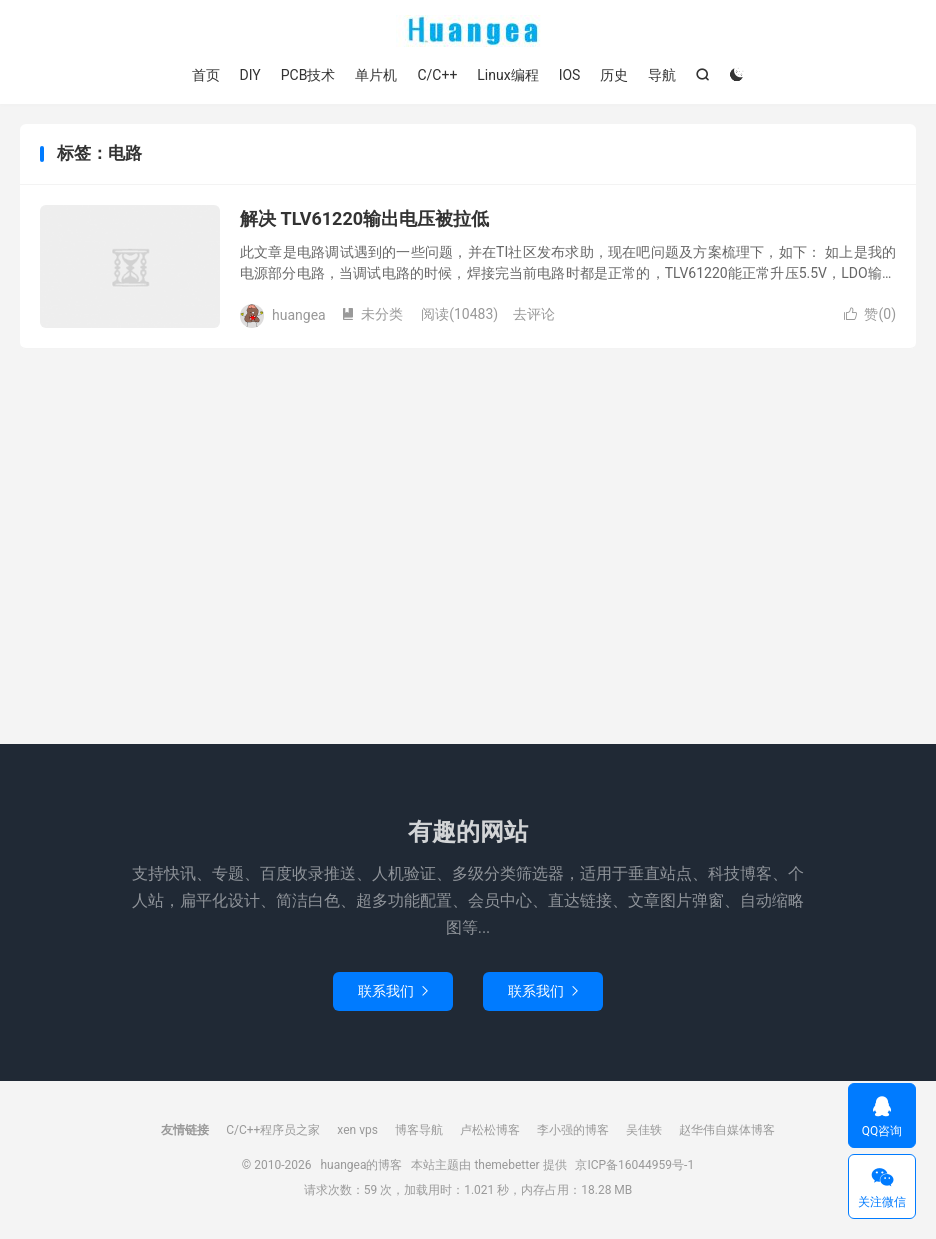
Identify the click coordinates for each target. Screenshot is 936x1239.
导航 (662, 75)
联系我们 (393, 991)
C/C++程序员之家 (273, 1130)
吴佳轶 (644, 1130)
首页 (206, 75)
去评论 (534, 314)
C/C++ (437, 75)
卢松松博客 (490, 1130)
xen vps (357, 1130)
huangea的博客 (468, 31)
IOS (570, 75)
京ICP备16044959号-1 (634, 1165)
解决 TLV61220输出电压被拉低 (364, 218)
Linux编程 (507, 75)
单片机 (376, 75)
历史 (614, 75)
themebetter (506, 1165)
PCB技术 (308, 75)
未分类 (372, 314)
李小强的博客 (573, 1130)
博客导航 (419, 1130)
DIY (250, 75)
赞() (870, 314)
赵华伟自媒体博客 (727, 1130)
